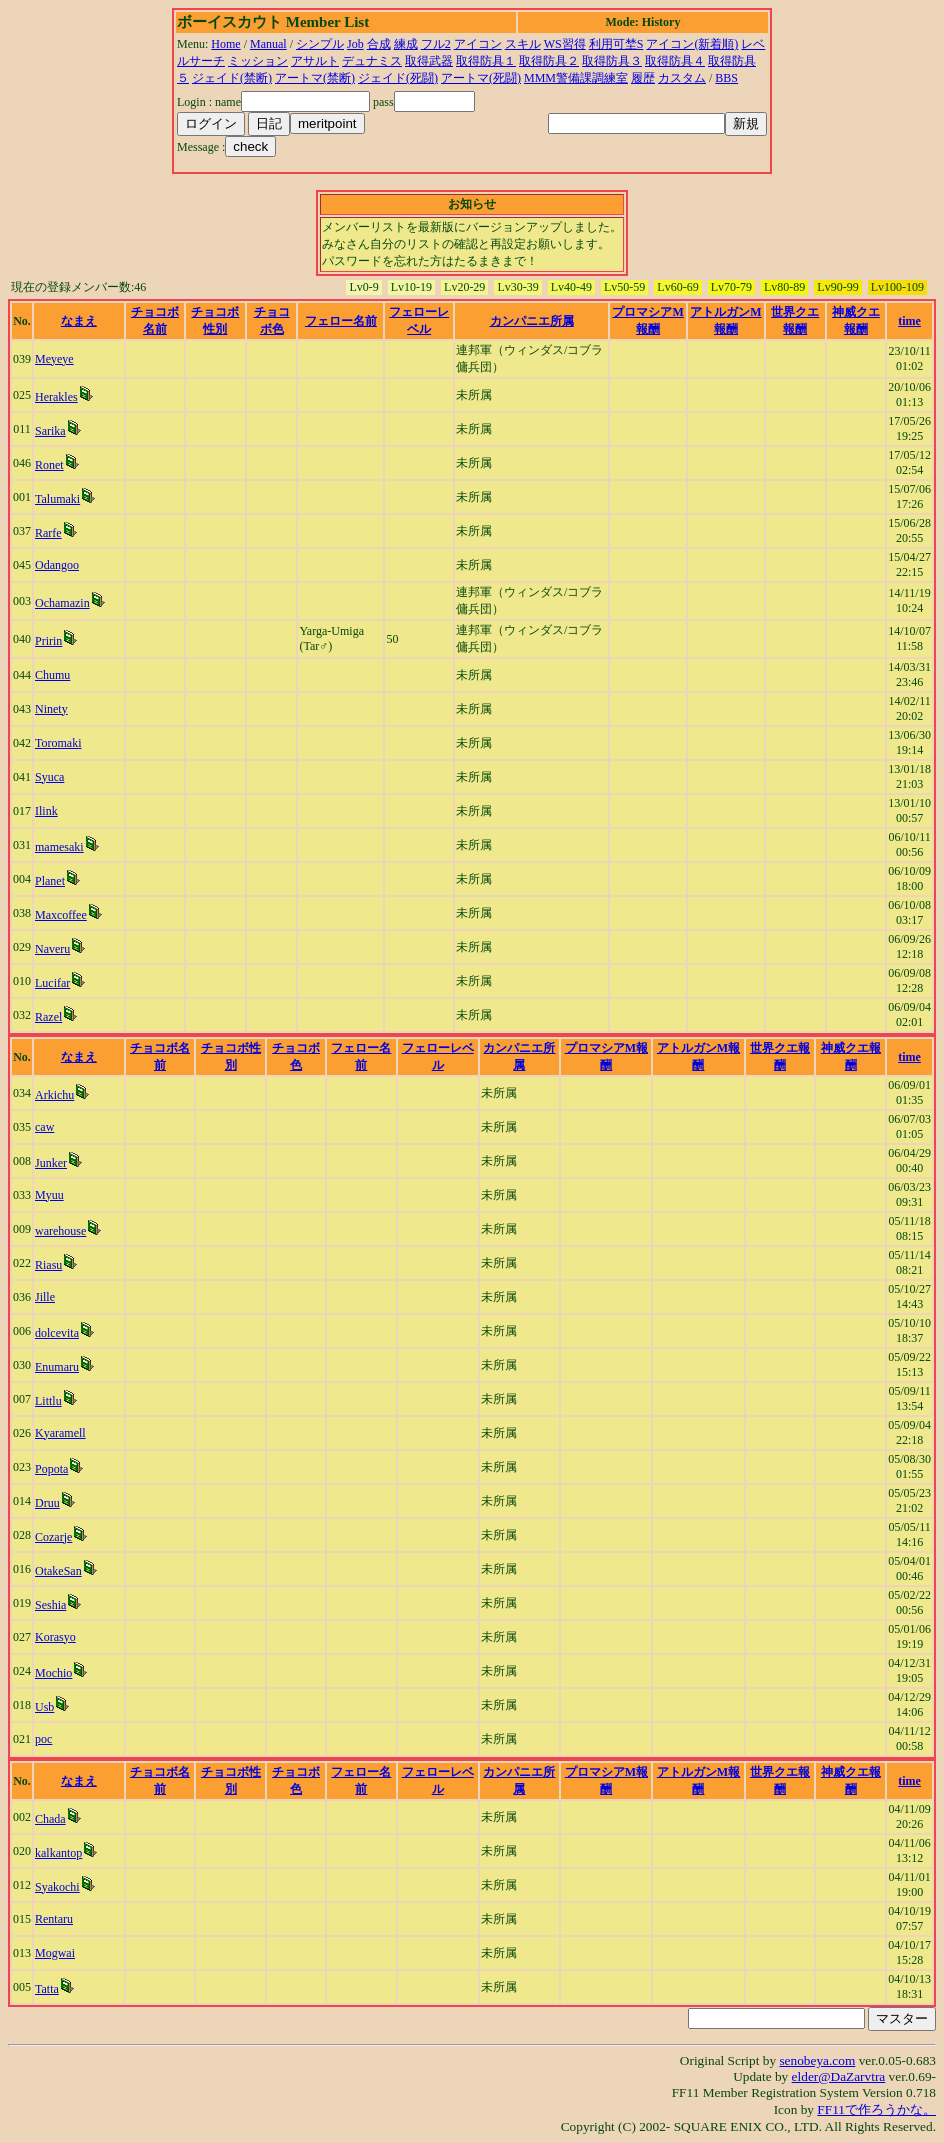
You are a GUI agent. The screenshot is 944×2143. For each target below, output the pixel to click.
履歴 (643, 78)
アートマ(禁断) (315, 78)
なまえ (79, 321)
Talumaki (57, 499)
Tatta (47, 1989)
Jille (45, 1297)
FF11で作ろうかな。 (876, 2109)
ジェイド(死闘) (398, 78)
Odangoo (57, 565)
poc (43, 1739)
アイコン (478, 44)
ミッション (258, 61)
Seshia (50, 1605)
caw (44, 1127)
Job (355, 44)
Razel (48, 1017)
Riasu (48, 1265)
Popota (51, 1469)
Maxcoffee (61, 915)
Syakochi (57, 1887)
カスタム (682, 78)
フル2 (436, 44)
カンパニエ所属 (532, 321)
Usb (44, 1707)
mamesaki (59, 847)
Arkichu (54, 1095)
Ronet (49, 465)
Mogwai (55, 1953)
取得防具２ (549, 61)
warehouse (60, 1231)
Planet (50, 881)
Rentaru (54, 1919)
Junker (51, 1163)
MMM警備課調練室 (576, 78)
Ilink (46, 811)
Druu (47, 1503)
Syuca (49, 777)
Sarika (50, 431)
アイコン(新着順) (692, 44)
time (909, 321)
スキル (523, 44)
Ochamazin (62, 603)
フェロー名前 (341, 321)
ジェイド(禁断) (232, 78)
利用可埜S (616, 44)
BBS (726, 78)
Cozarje (53, 1537)
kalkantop (58, 1853)
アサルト (315, 61)
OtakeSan (58, 1571)
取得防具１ (486, 61)
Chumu (52, 675)
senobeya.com (817, 2060)
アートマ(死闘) (481, 78)
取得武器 (429, 61)
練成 (406, 44)
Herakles (56, 397)
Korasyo (55, 1637)
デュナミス (372, 61)
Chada (50, 1819)
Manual (268, 44)
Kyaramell (60, 1433)
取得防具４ (675, 61)
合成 (379, 44)
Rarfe (48, 533)
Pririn (48, 641)
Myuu (49, 1195)
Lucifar (52, 983)
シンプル (320, 44)
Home (225, 44)
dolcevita (57, 1333)
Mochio (53, 1673)
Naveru (52, 949)
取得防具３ (612, 61)
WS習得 (565, 44)
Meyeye (54, 359)
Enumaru (57, 1367)
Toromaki (58, 743)
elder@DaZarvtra (839, 2076)
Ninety (51, 709)
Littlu (48, 1401)
